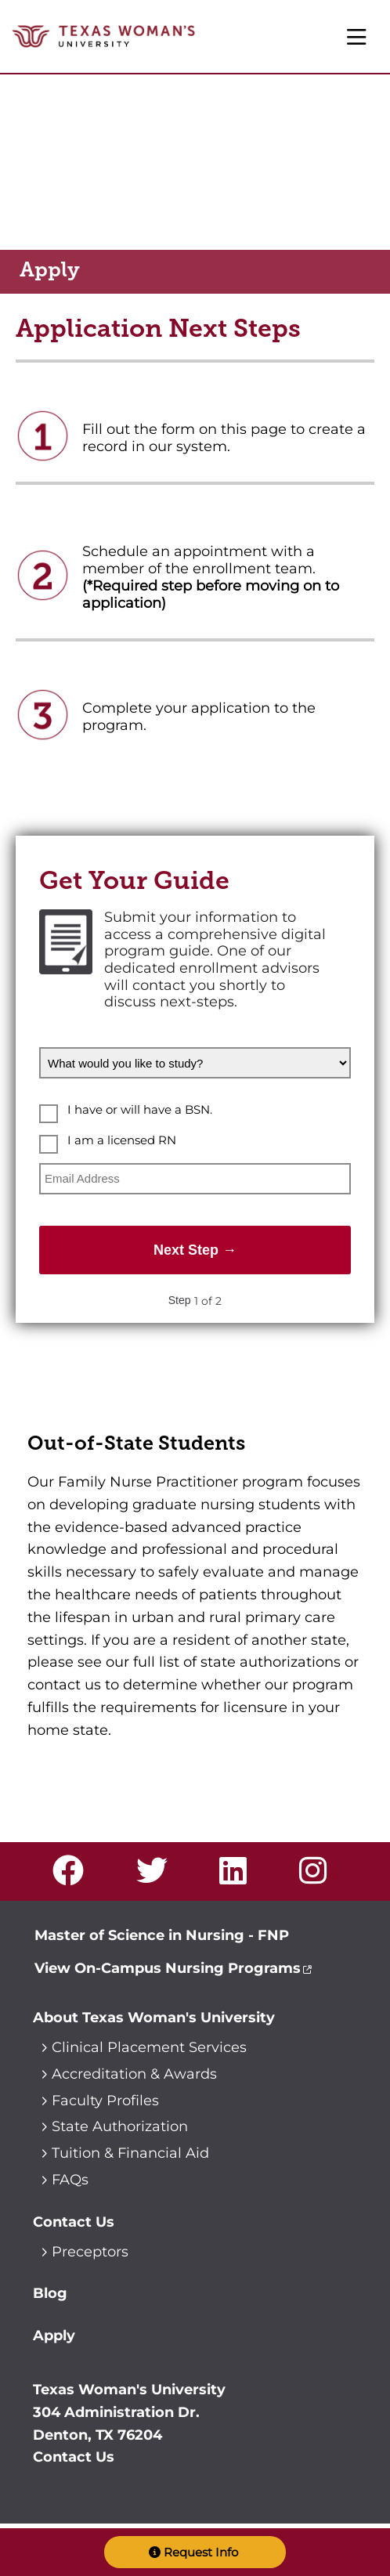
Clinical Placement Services (149, 2047)
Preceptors (90, 2251)
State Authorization (120, 2126)
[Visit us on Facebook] (73, 1877)
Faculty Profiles (105, 2100)
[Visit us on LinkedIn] (238, 1877)
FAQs (70, 2179)
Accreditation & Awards (134, 2074)
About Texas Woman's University (154, 2017)
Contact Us (73, 2222)
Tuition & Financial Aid (130, 2153)
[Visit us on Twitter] (157, 1877)
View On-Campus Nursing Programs (167, 1968)
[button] (195, 2552)
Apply (54, 2335)
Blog (50, 2293)
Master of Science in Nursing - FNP (161, 1935)
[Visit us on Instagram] (318, 1877)
